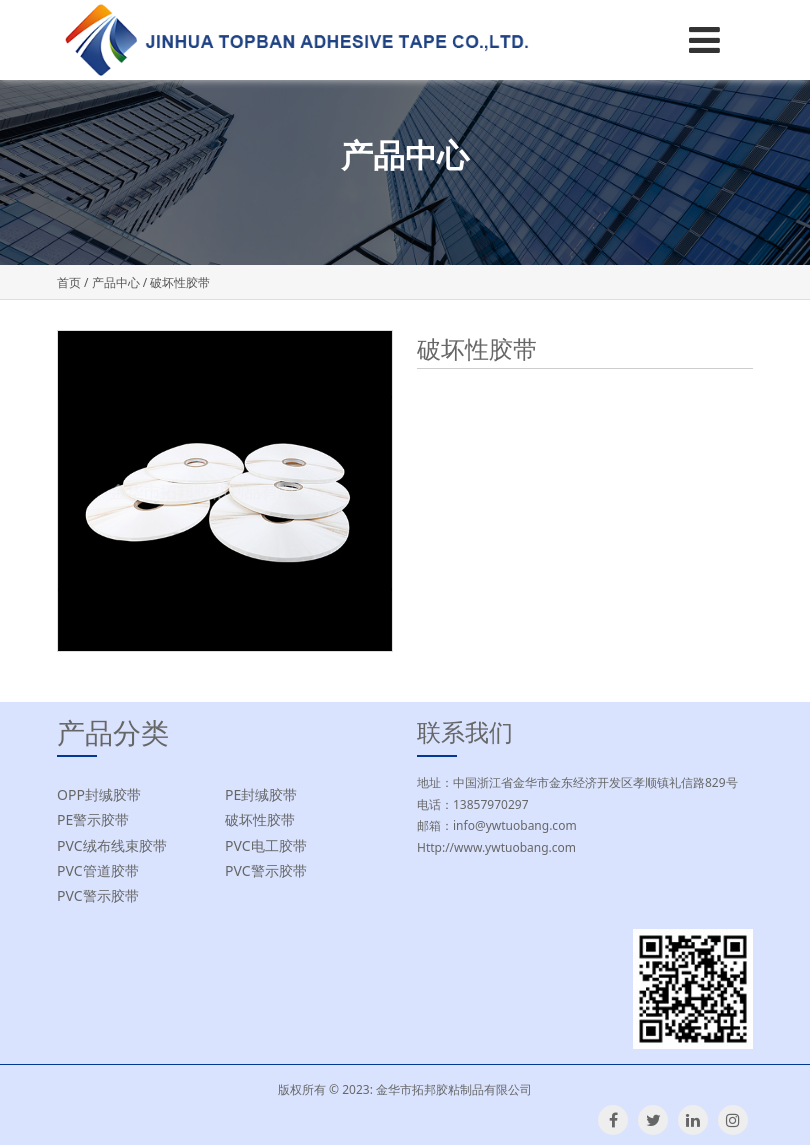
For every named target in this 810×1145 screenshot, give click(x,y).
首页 (69, 282)
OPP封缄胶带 (99, 794)
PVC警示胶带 (266, 870)
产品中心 (116, 282)
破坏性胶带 (260, 819)
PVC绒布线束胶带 (112, 845)
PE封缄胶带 (261, 794)
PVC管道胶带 (98, 870)
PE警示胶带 (93, 819)
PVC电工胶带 (266, 845)
